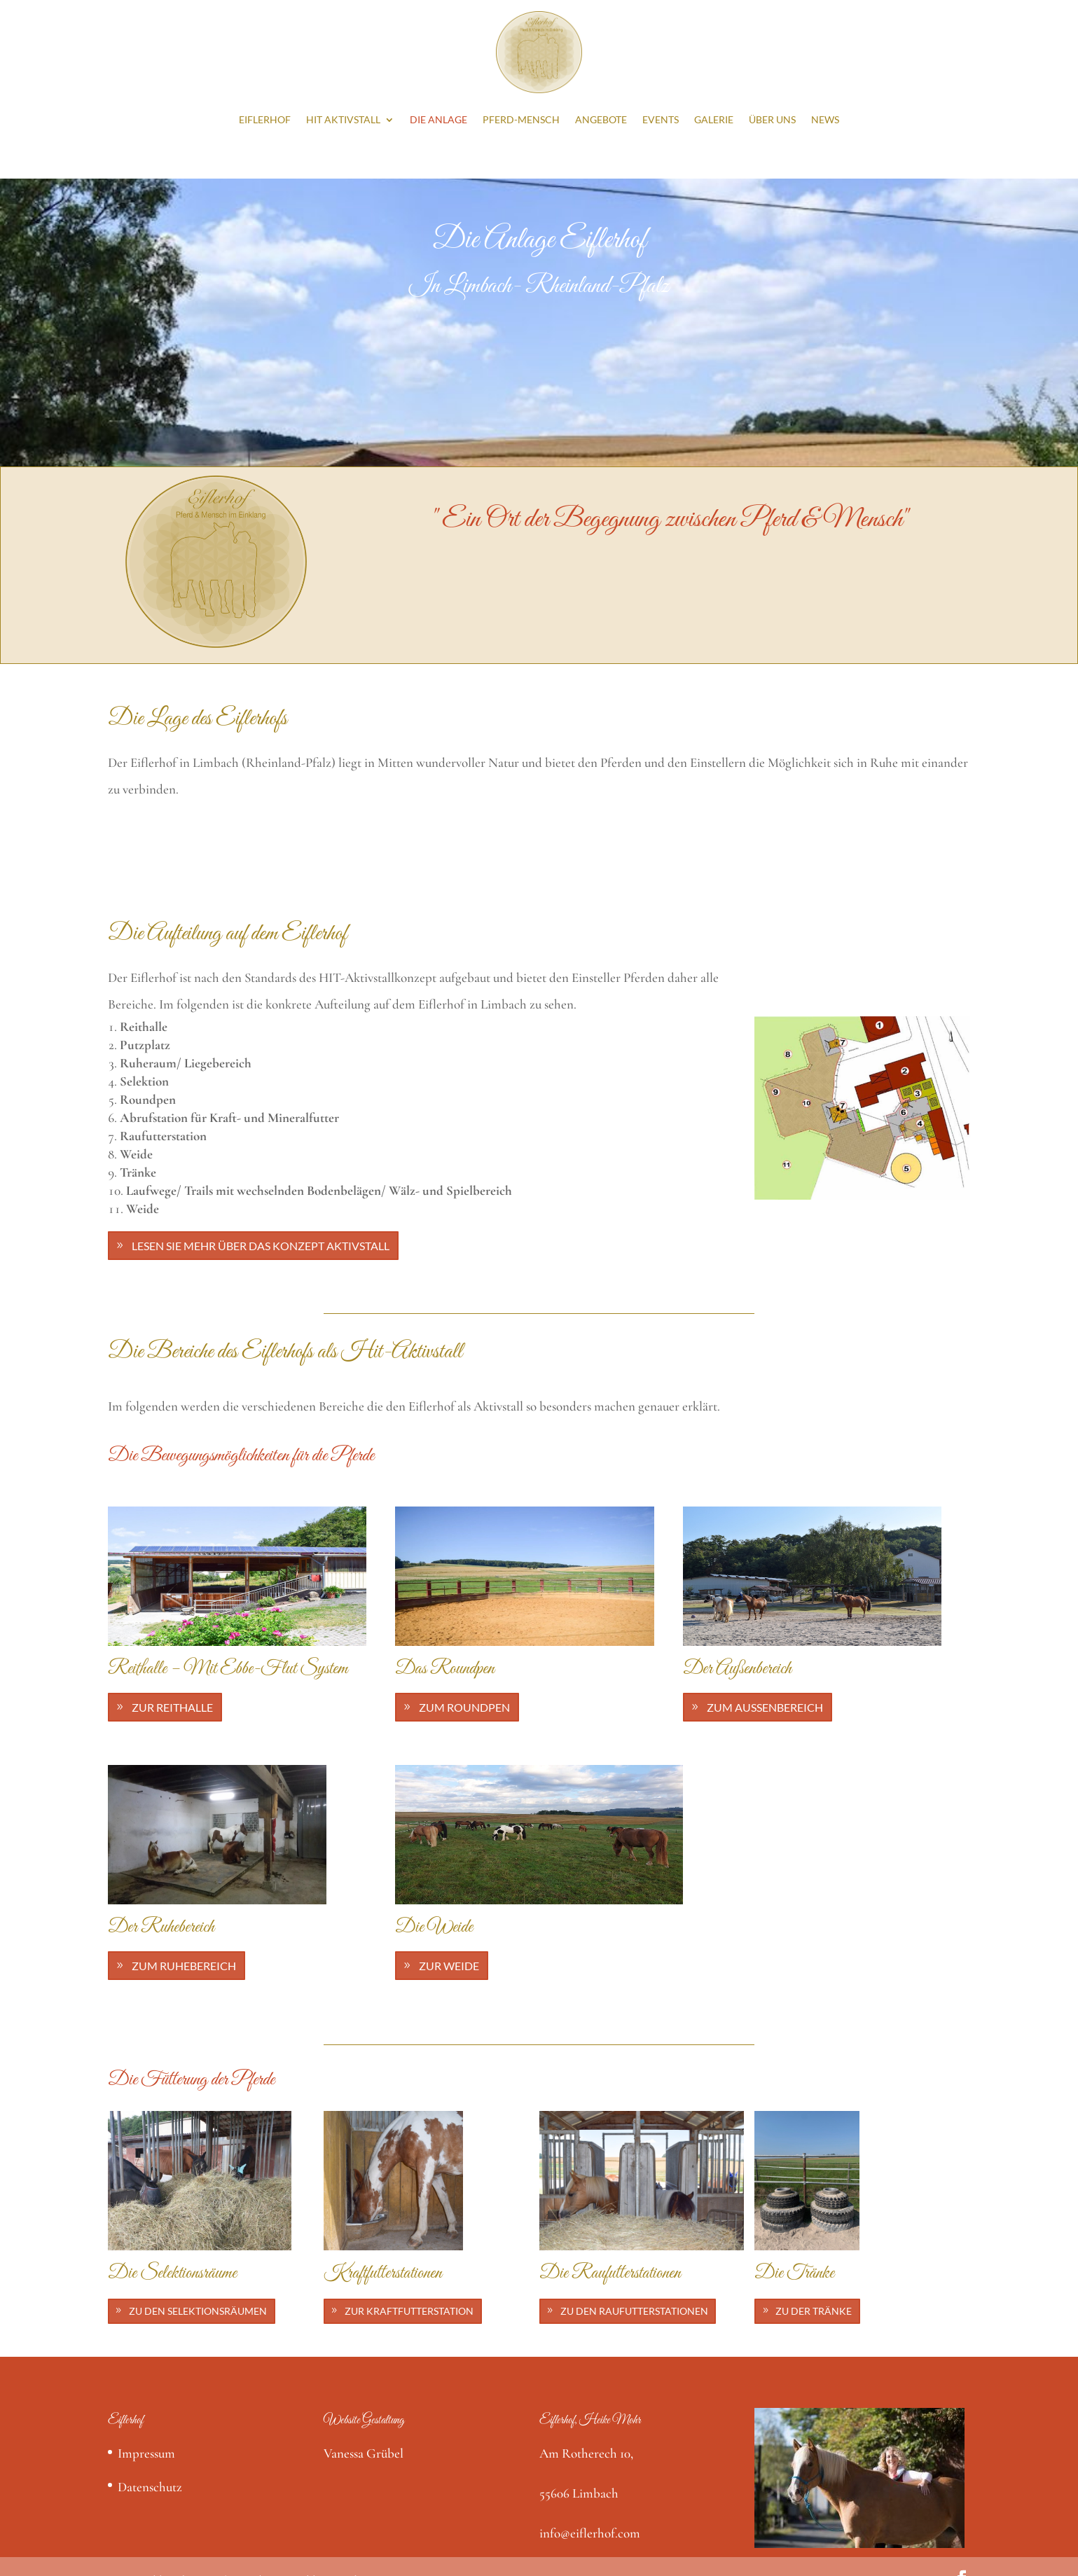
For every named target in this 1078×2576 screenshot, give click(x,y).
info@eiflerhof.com (589, 2533)
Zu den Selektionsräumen (198, 2311)
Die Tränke (794, 2273)
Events (660, 119)
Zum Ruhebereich (184, 1965)
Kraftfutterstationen (383, 2273)
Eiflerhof (265, 119)
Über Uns (772, 119)
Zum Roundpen (464, 1707)
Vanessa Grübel (363, 2453)
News (825, 119)
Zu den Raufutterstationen (634, 2311)
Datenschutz (150, 2487)
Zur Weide (449, 1965)
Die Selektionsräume (172, 2273)
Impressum (146, 2453)
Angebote (601, 119)
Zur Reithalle (172, 1707)
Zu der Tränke (813, 2311)
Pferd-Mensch (521, 119)
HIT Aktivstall (343, 119)
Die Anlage (438, 119)
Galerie (713, 119)
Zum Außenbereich (765, 1707)
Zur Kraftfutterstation (409, 2311)
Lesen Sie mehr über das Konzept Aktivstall (260, 1245)
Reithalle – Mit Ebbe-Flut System (228, 1669)
